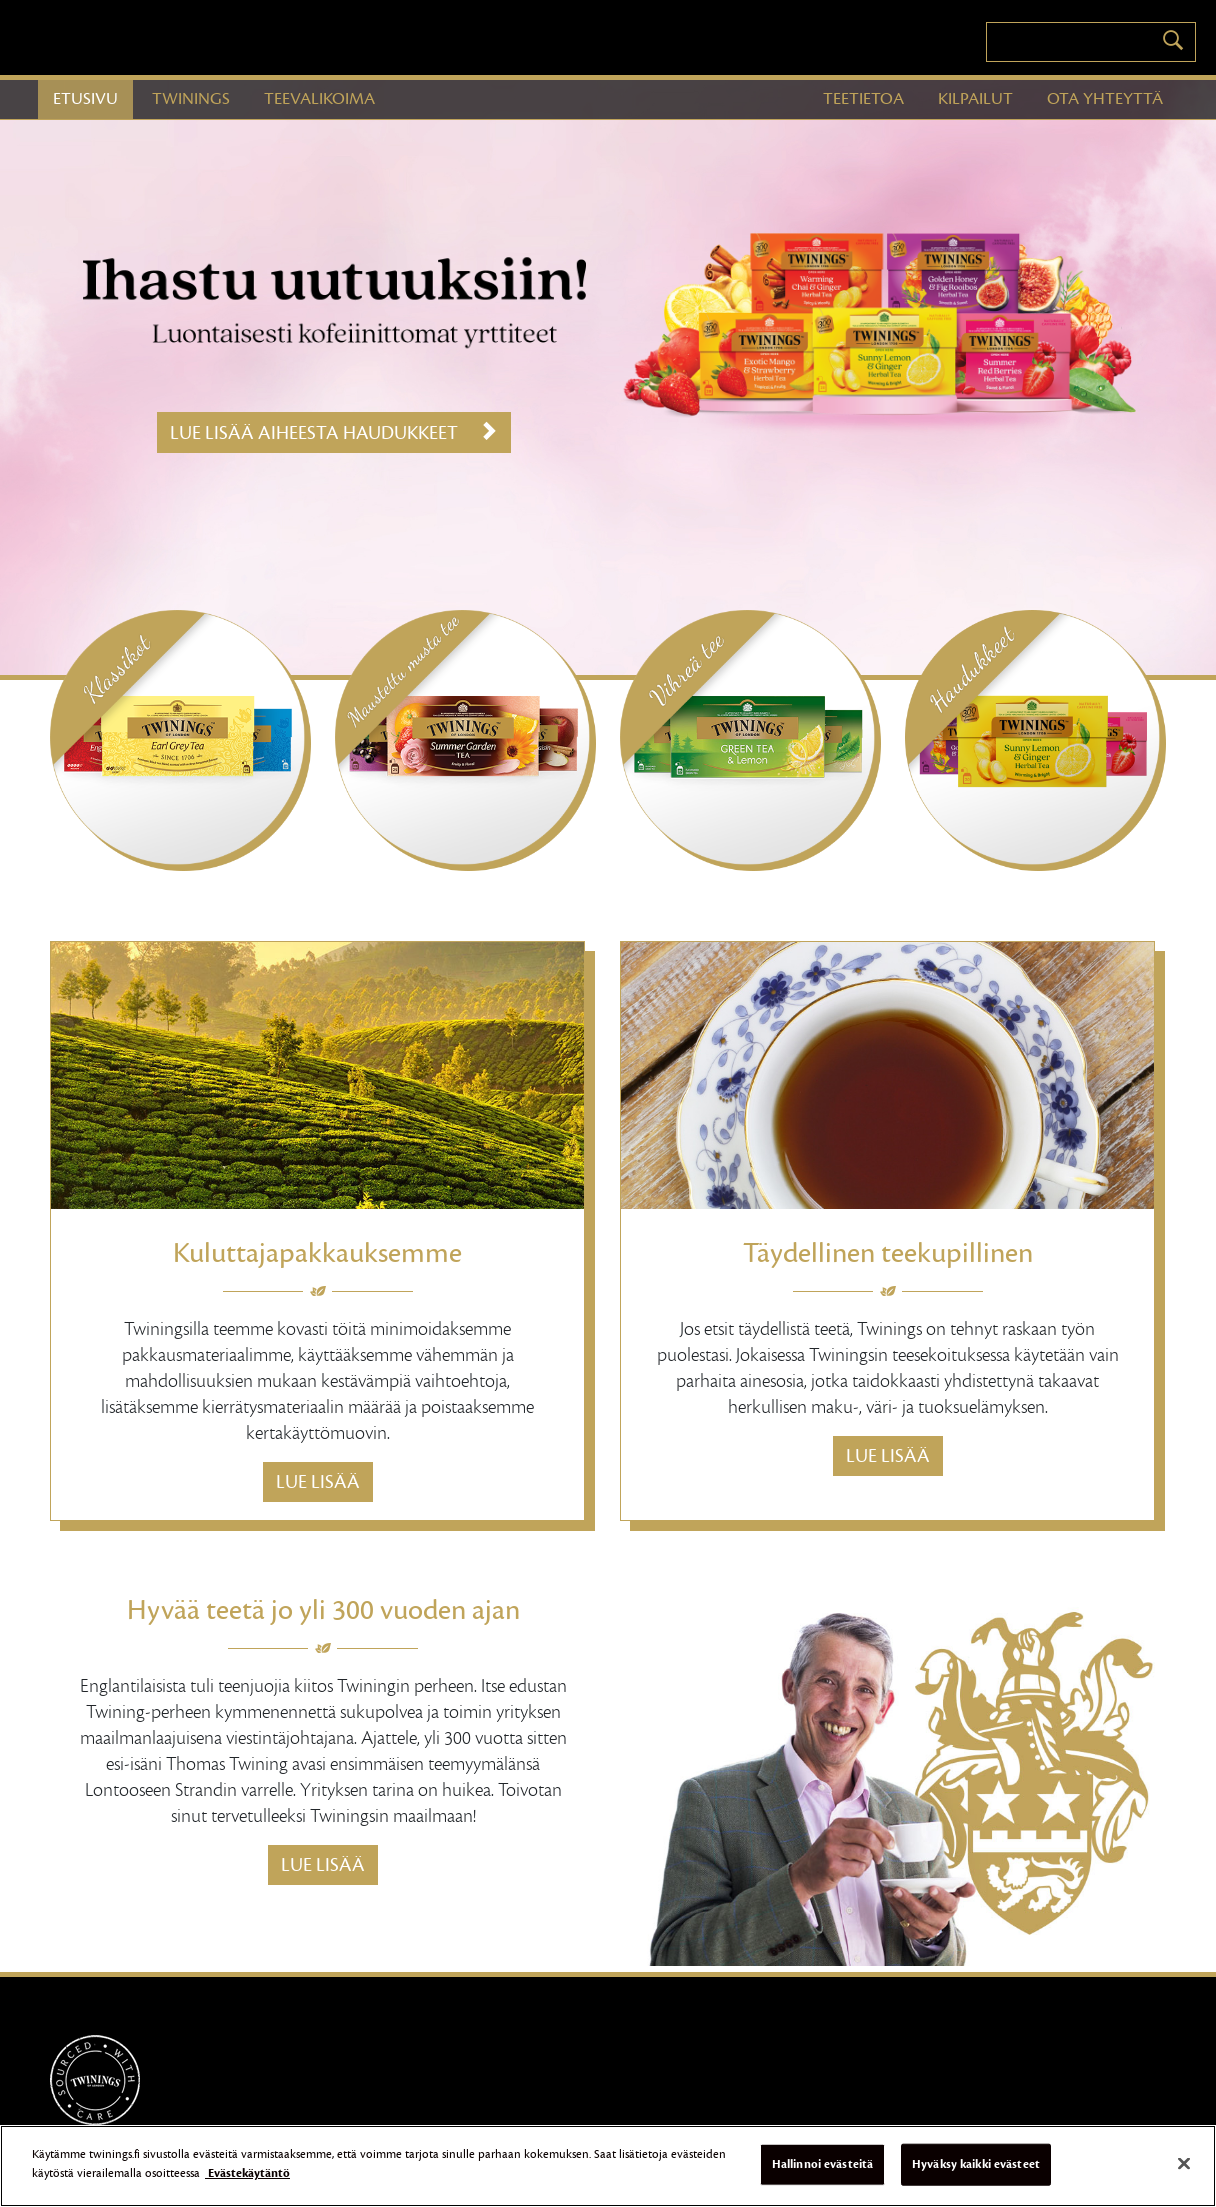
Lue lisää (318, 1482)
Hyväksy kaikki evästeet (976, 2171)
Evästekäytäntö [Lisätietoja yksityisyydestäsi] (247, 2181)
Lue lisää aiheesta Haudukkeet (334, 432)
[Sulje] (1184, 2171)
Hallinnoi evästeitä (822, 2171)
